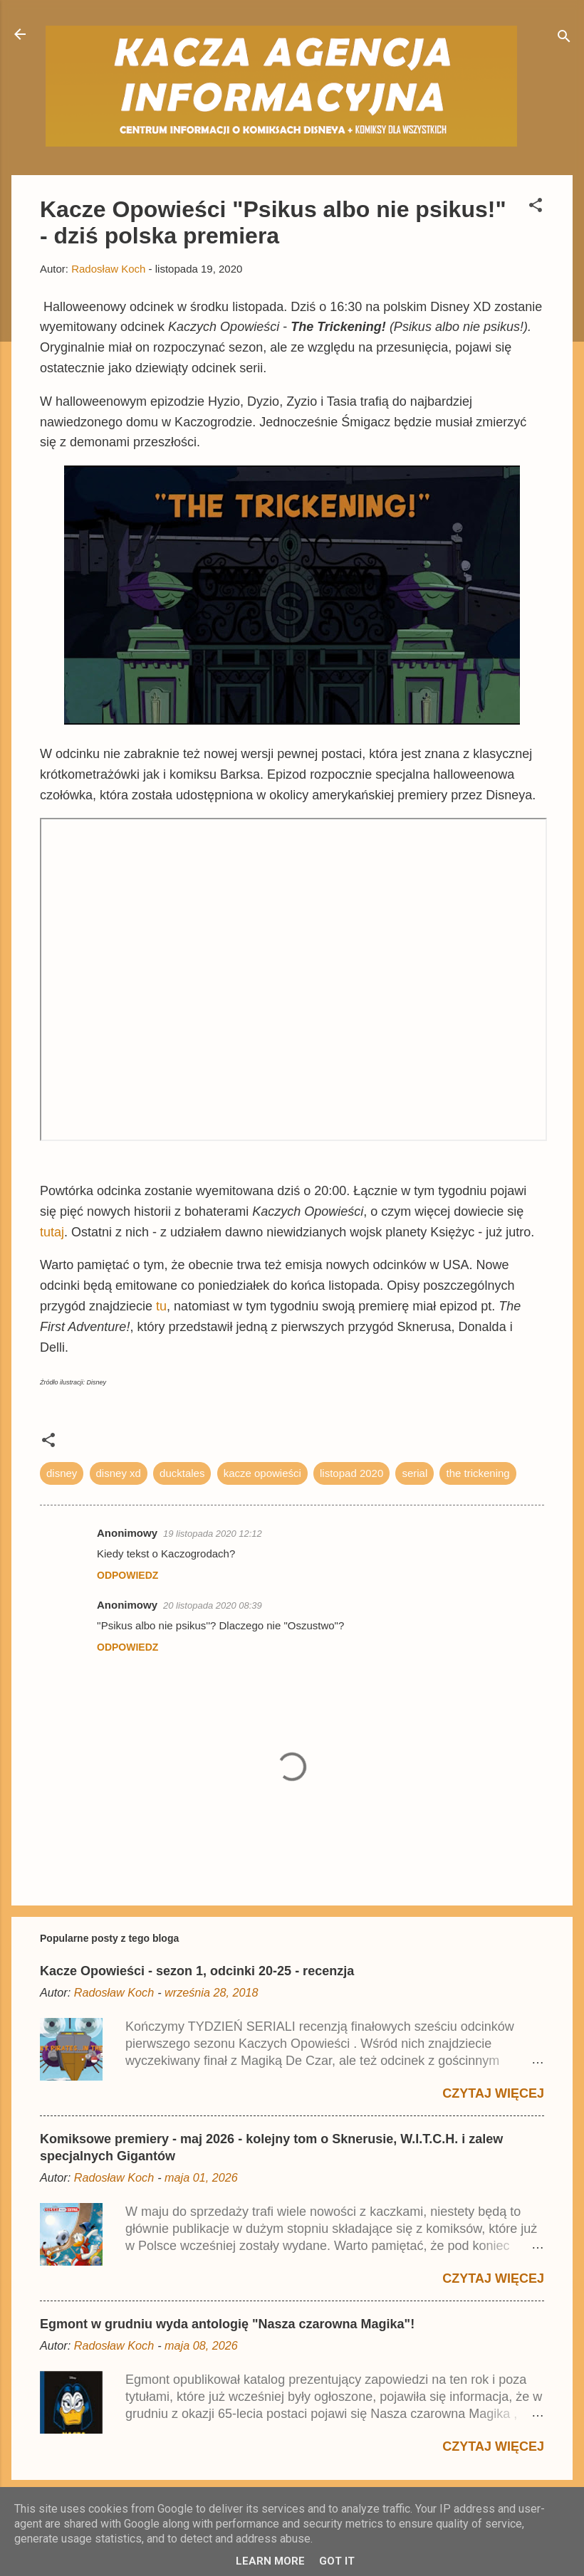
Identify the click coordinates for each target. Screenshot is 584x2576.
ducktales (182, 1473)
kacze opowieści (262, 1473)
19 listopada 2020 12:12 (212, 1533)
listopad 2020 (351, 1473)
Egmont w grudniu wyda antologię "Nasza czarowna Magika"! (227, 2324)
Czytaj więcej (493, 2093)
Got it (337, 2561)
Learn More (270, 2561)
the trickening (477, 1473)
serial (414, 1473)
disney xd (118, 1473)
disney (61, 1473)
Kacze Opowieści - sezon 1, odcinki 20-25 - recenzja (197, 1971)
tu (161, 1306)
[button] (535, 207)
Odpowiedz (127, 1575)
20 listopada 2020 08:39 (212, 1605)
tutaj (52, 1232)
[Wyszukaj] (564, 39)
